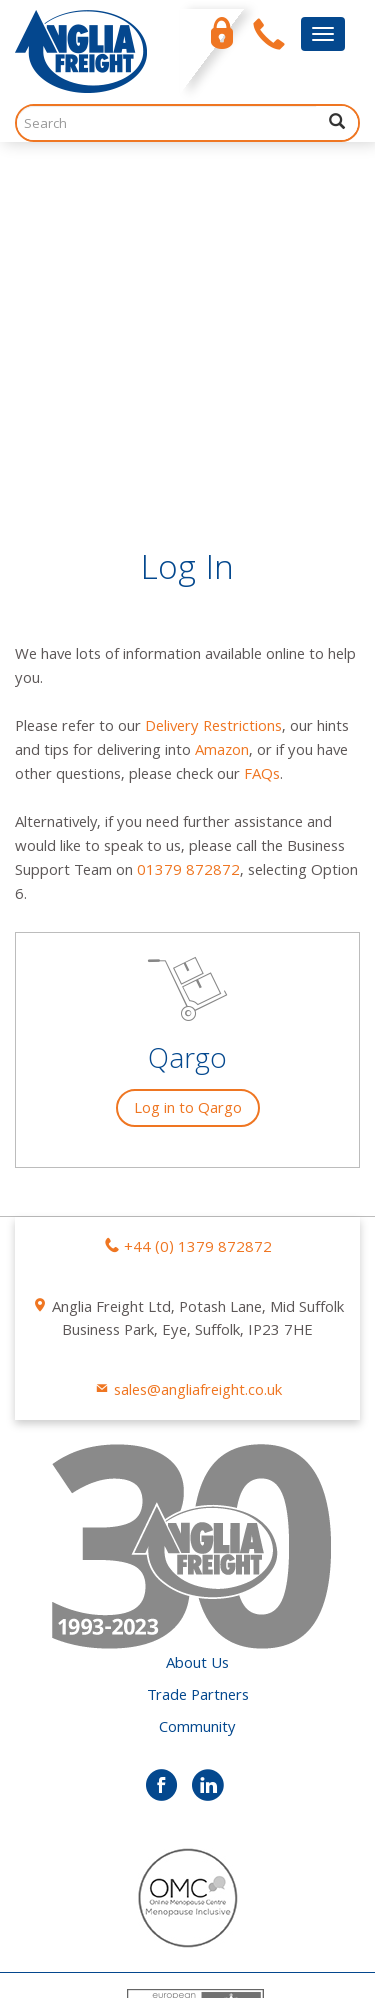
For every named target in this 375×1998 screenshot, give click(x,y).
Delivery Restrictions (213, 377)
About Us (197, 1314)
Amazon (222, 401)
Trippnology (96, 1982)
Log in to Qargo (188, 759)
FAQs (262, 425)
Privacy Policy (60, 1926)
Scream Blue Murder (136, 1958)
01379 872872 (188, 521)
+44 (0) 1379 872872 (198, 898)
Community (197, 1378)
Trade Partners (198, 1346)
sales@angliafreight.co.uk (198, 1041)
